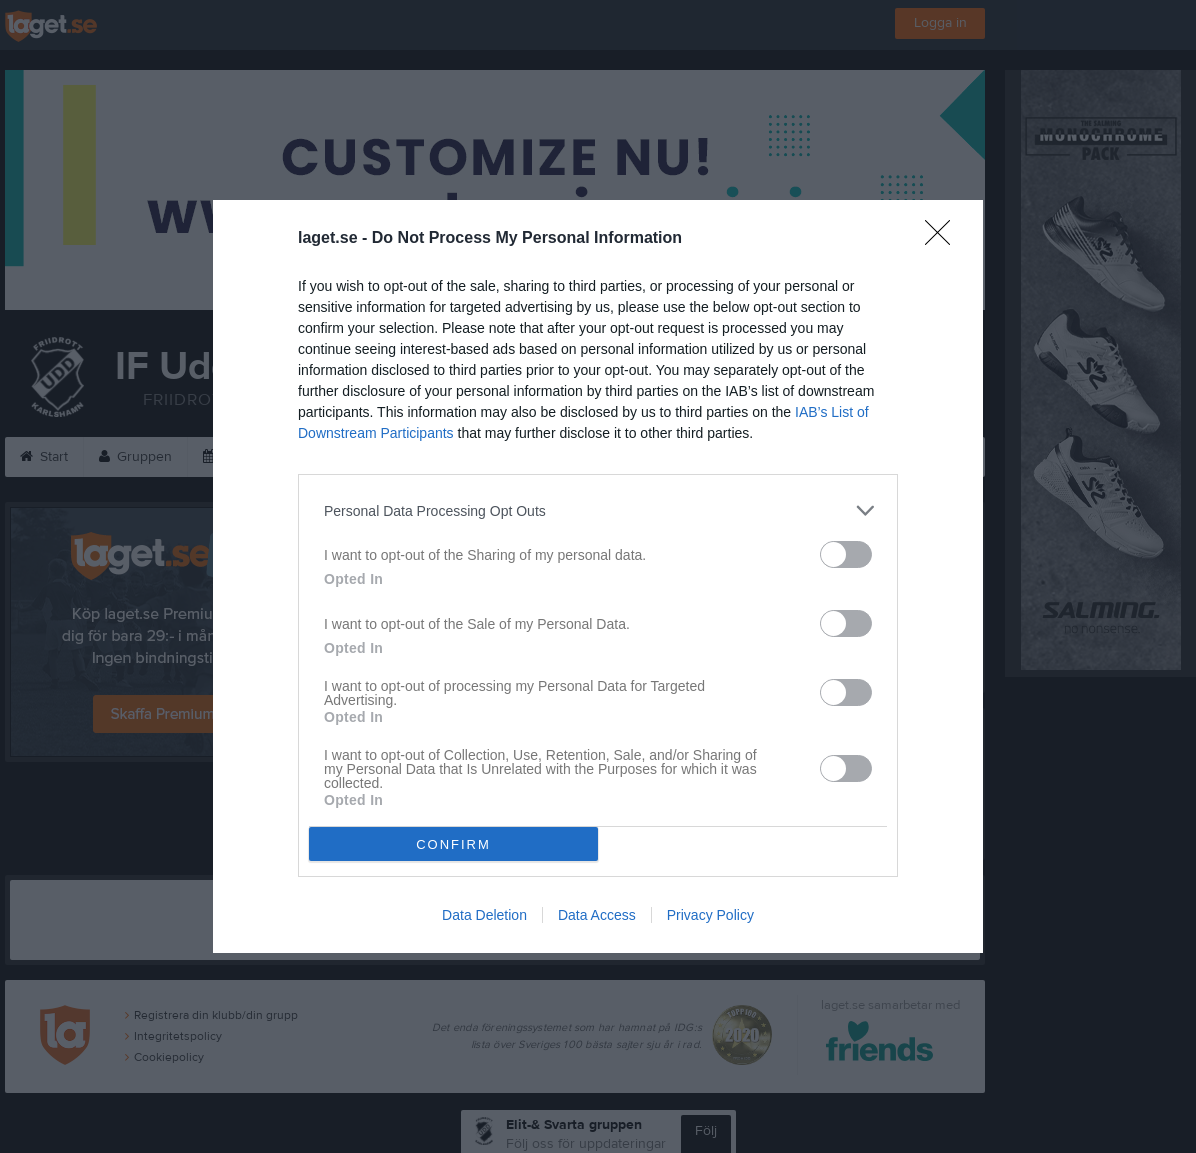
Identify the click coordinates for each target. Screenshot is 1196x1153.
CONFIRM (453, 844)
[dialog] (598, 576)
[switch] (846, 554)
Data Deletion (484, 915)
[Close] (944, 239)
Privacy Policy (710, 915)
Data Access (597, 915)
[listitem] (598, 510)
